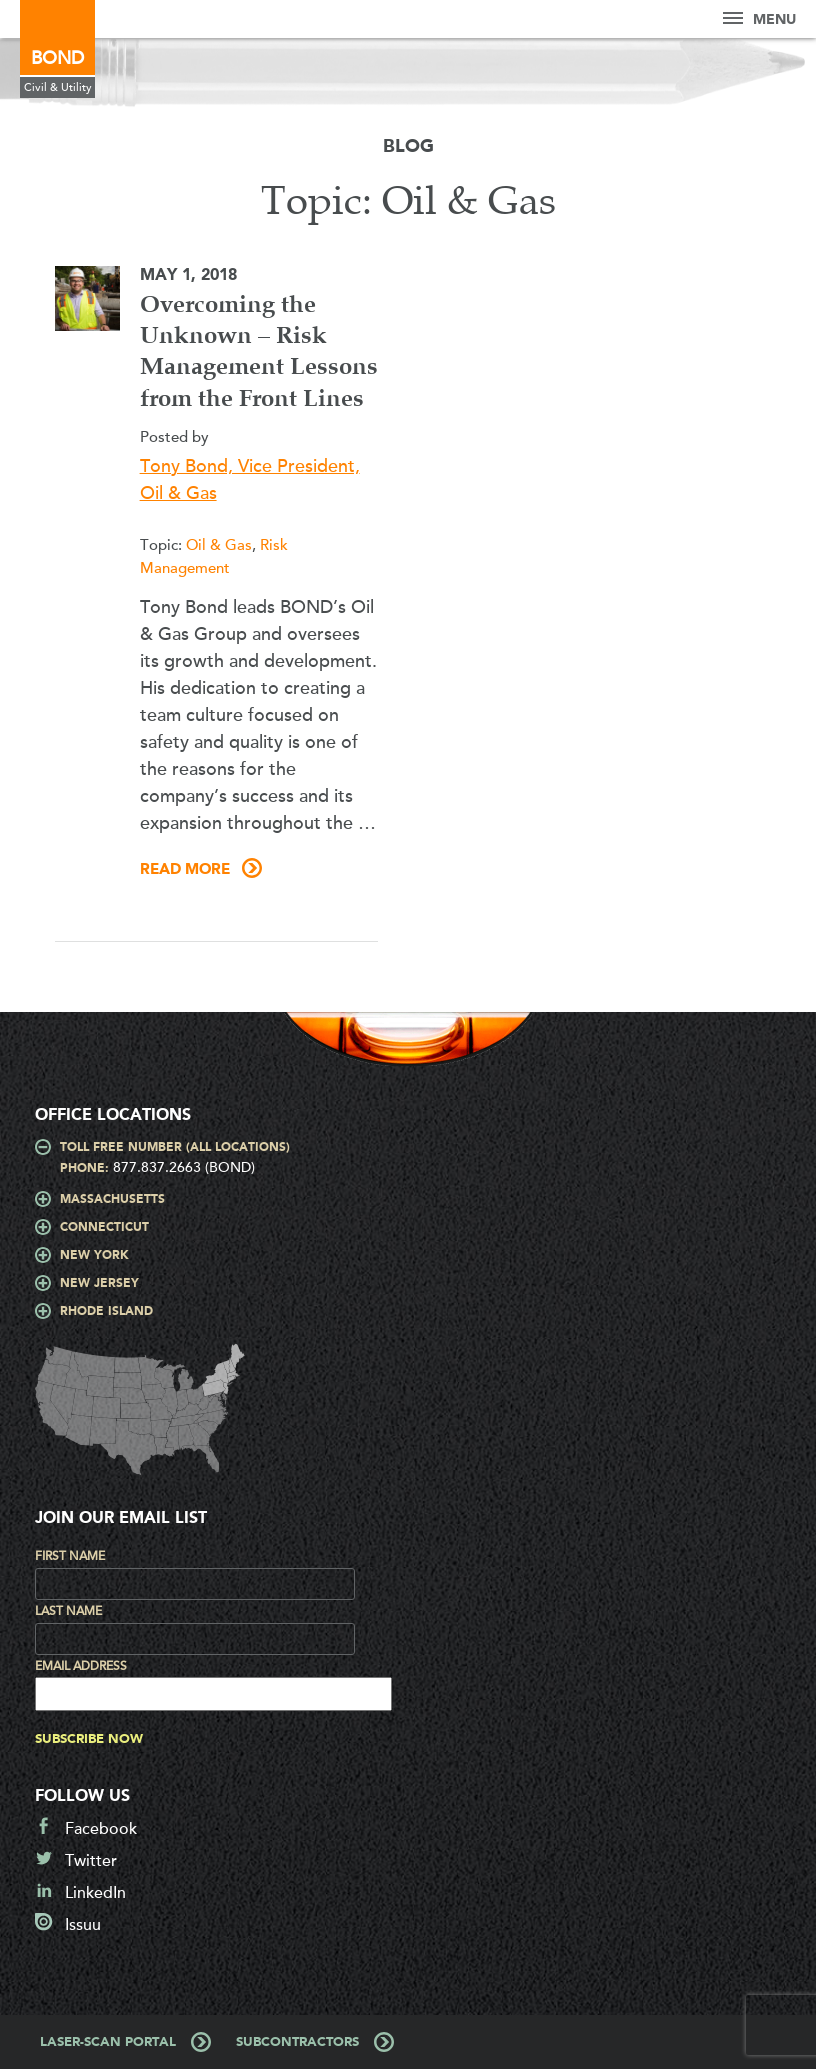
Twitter (91, 1861)
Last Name (68, 1611)
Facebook (101, 1829)
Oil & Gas (219, 545)
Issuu (83, 1925)
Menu (759, 19)
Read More (185, 870)
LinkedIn (95, 1893)
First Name (70, 1556)
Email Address (81, 1666)
